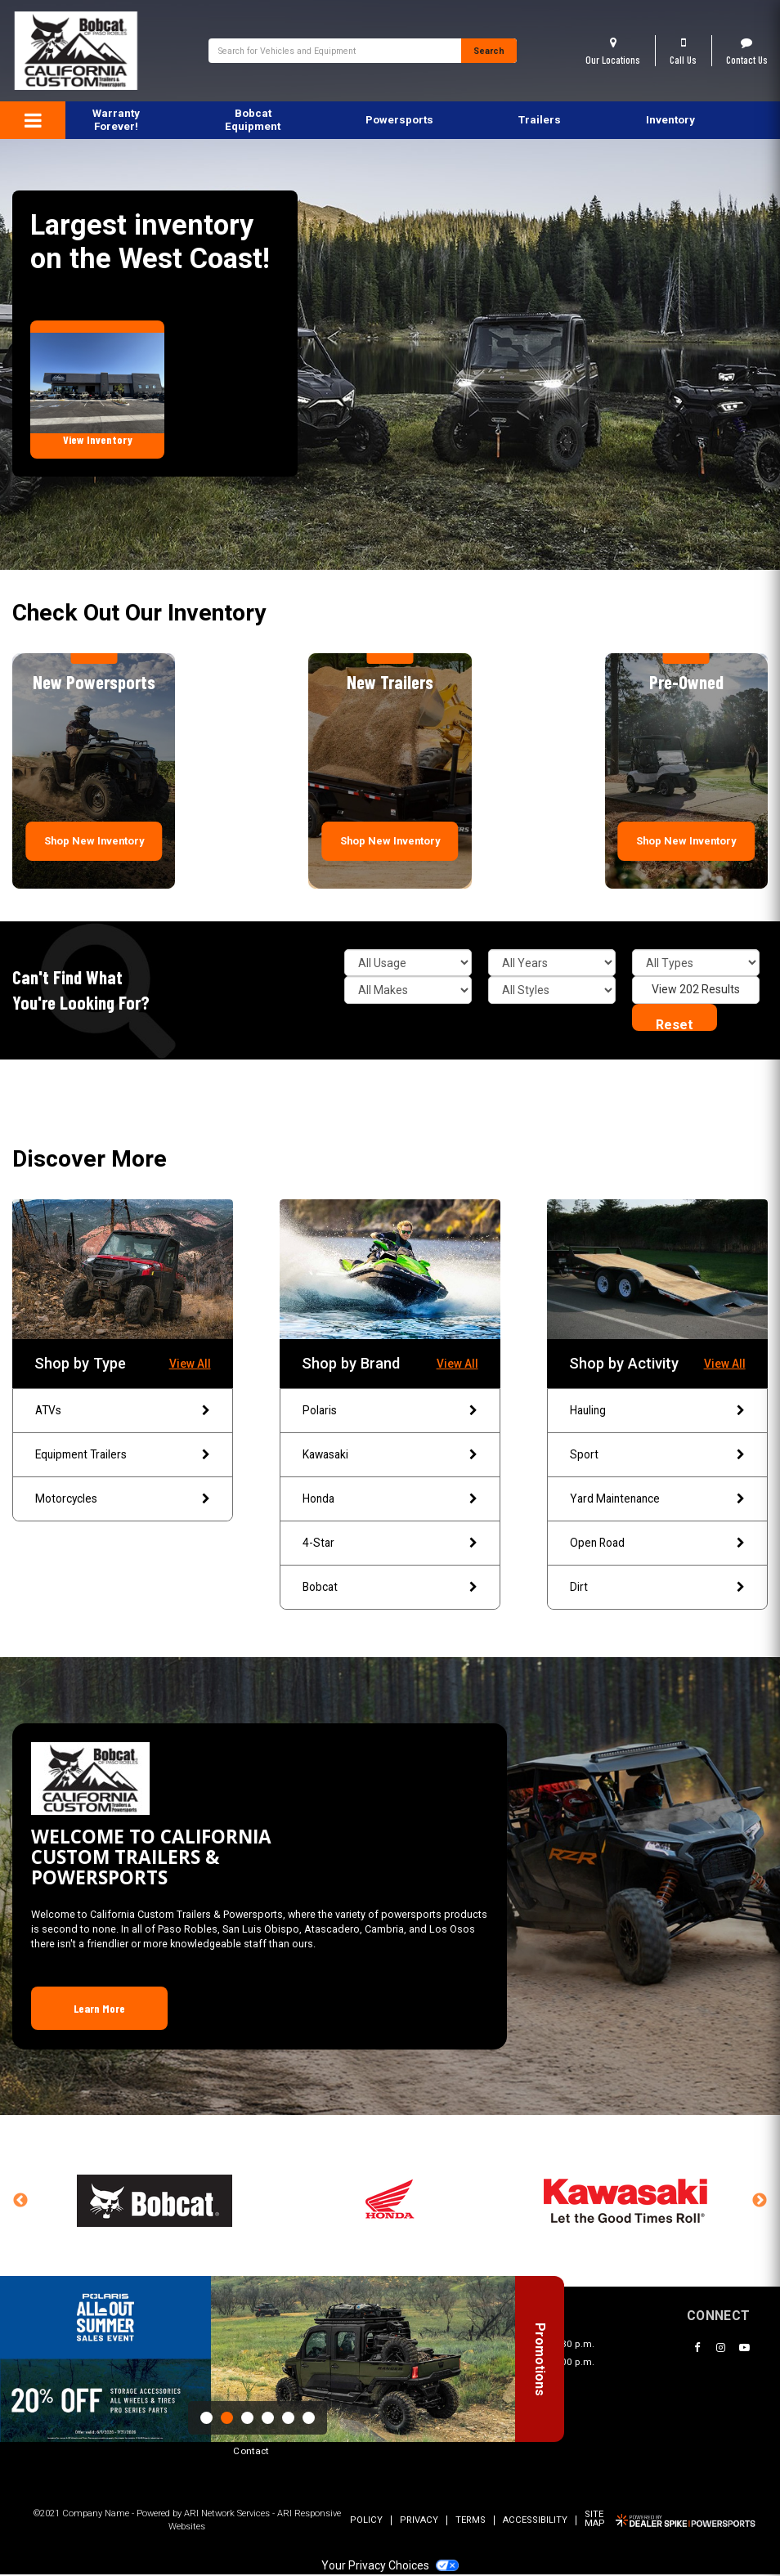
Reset (674, 1025)
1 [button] (206, 2418)
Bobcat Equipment (252, 119)
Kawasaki (390, 1455)
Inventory (670, 120)
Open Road (657, 1544)
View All (190, 1363)
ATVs (122, 1411)
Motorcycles (122, 1500)
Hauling (657, 1411)
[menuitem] (252, 120)
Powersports (399, 120)
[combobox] (335, 50)
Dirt (657, 1588)
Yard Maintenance (657, 1500)
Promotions (532, 2381)
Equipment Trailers (122, 1455)
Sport (657, 1455)
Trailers (539, 120)
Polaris (390, 1411)
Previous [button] (20, 2203)
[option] (257, 2359)
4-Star (390, 1544)
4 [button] (268, 2418)
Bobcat (390, 1588)
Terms (470, 2522)
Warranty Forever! (116, 119)
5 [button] (288, 2418)
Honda (390, 1500)
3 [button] (247, 2418)
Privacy (419, 2522)
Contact (251, 2453)
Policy (366, 2522)
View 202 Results (696, 990)
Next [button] (759, 2203)
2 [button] (227, 2418)
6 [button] (309, 2418)
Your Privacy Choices (390, 2567)
